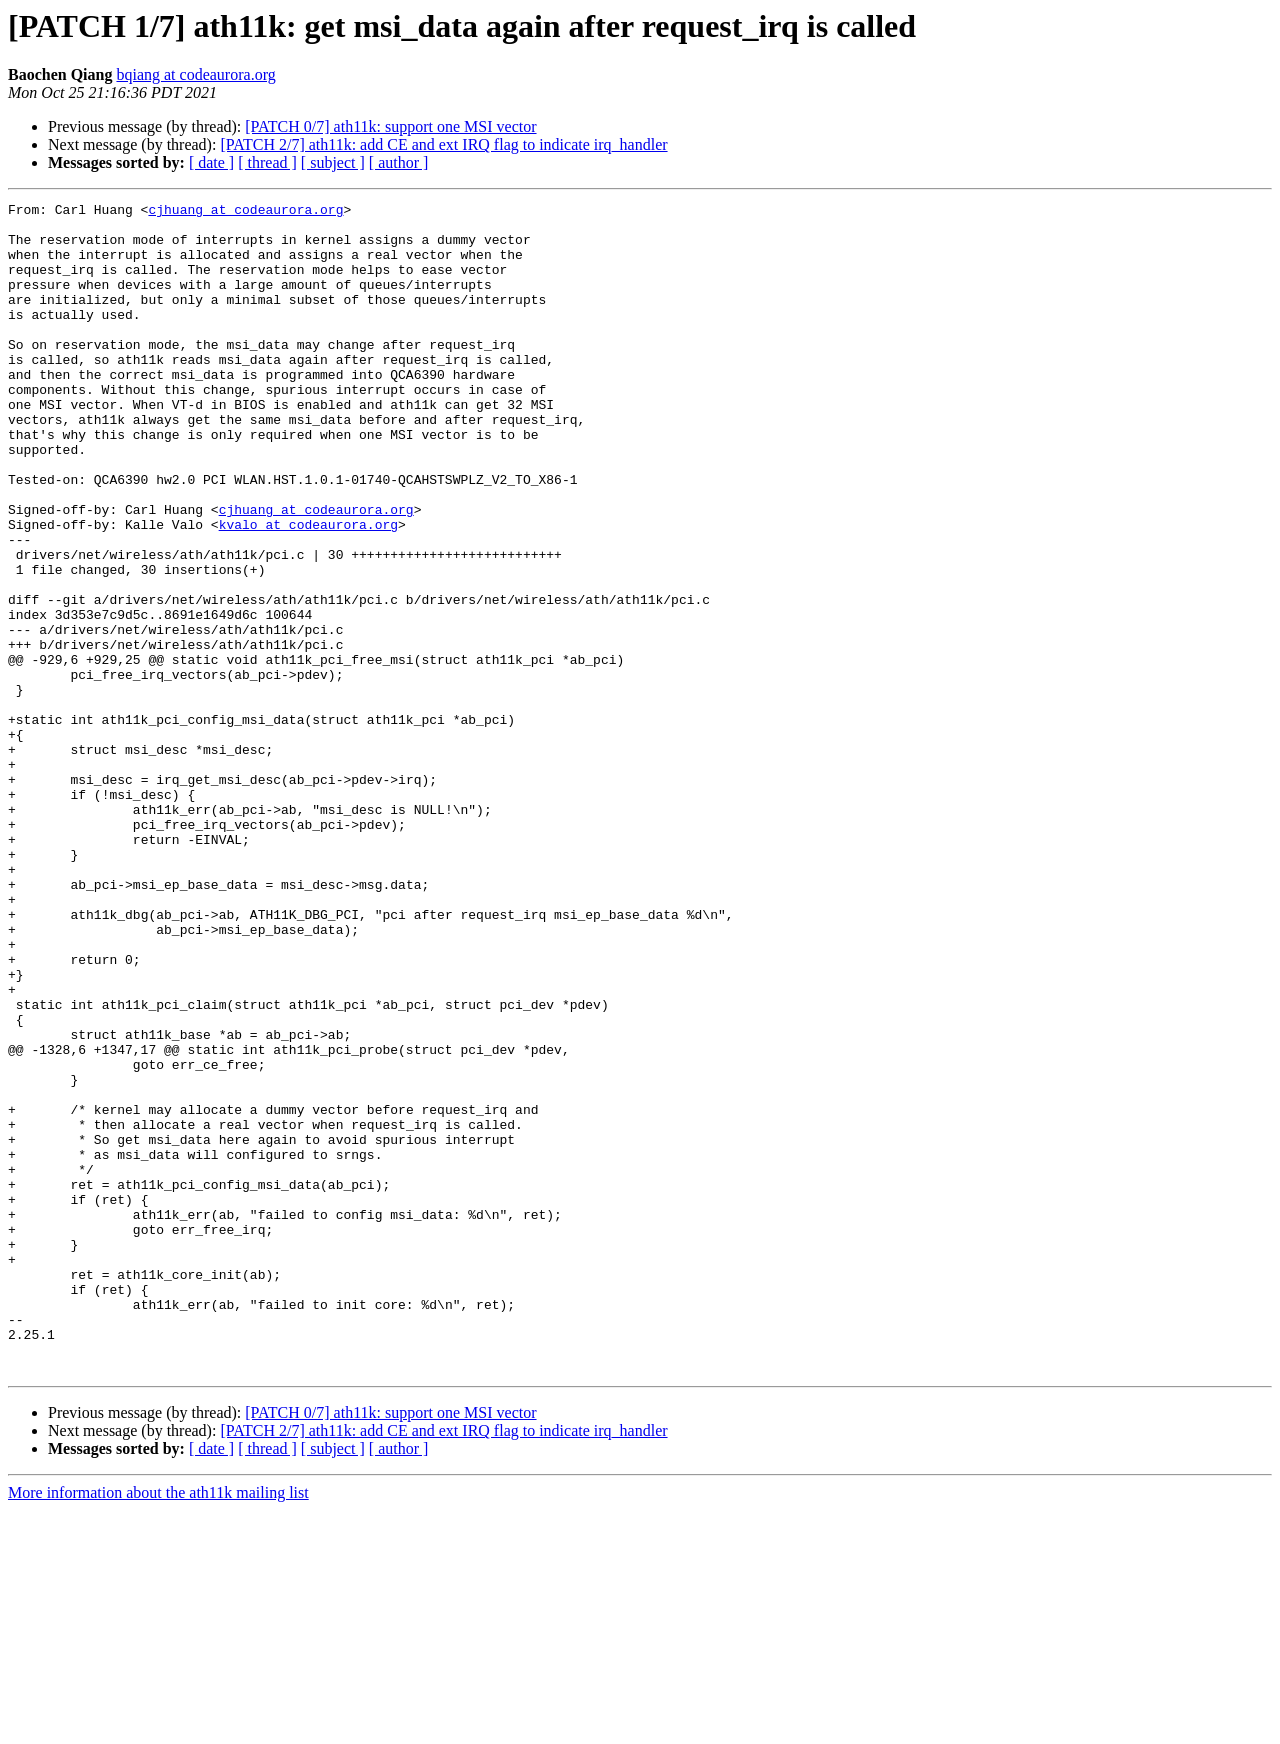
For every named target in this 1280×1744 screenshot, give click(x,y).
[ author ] (399, 162)
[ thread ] (267, 162)
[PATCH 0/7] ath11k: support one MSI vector (390, 126)
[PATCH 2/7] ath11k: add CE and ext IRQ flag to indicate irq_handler (443, 144)
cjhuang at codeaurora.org (245, 212)
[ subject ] (333, 162)
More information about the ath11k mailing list (158, 1726)
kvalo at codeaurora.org (308, 590)
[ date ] (211, 162)
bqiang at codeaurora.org (195, 74)
